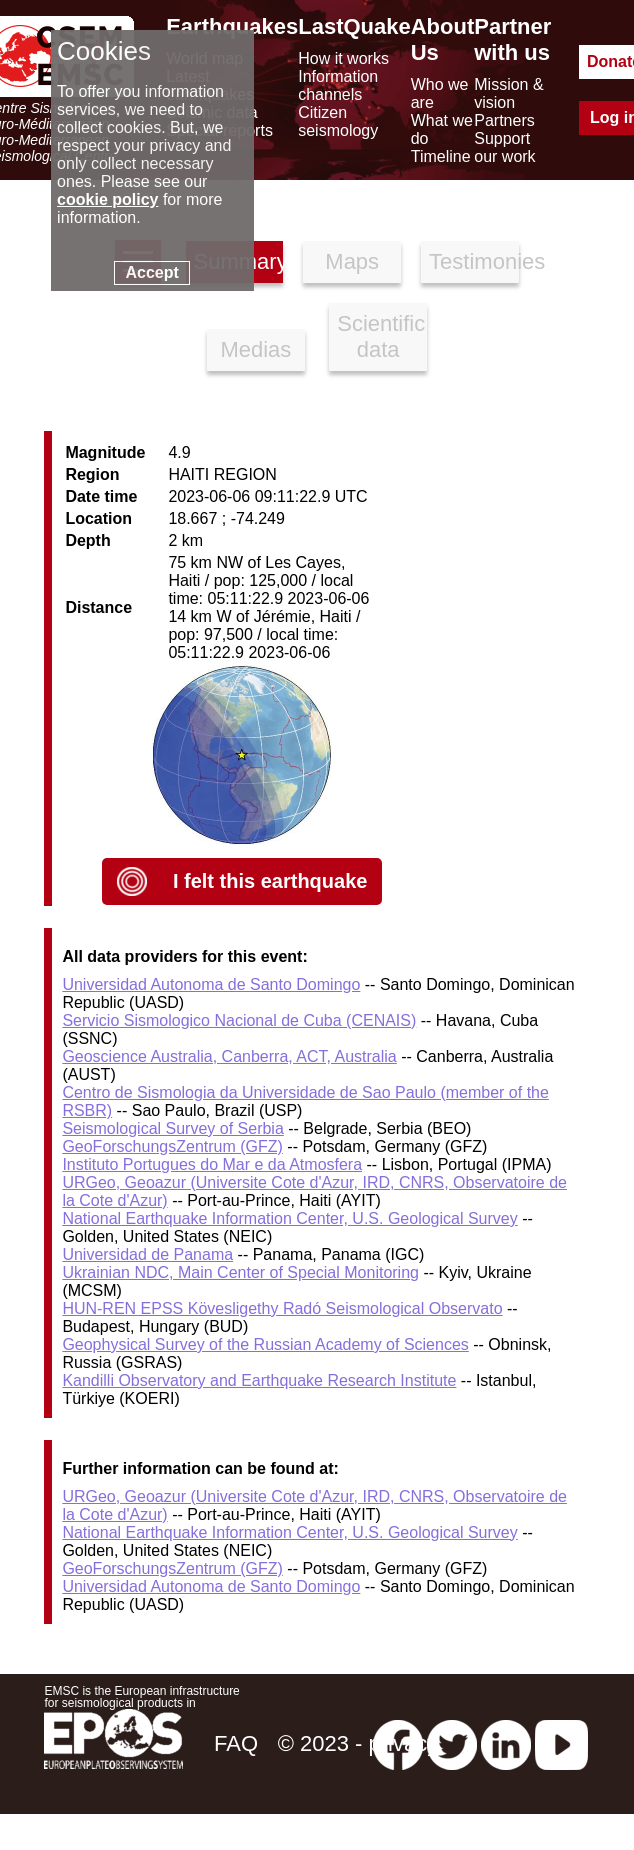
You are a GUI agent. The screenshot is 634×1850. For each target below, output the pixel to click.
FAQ (236, 1743)
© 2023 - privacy (358, 1743)
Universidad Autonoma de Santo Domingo (211, 984)
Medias (255, 349)
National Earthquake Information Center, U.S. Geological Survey (289, 1218)
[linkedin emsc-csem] (506, 1743)
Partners (504, 120)
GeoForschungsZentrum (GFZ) (172, 1146)
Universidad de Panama (147, 1254)
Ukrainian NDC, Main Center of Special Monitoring (240, 1272)
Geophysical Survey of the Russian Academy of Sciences (265, 1344)
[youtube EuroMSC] (561, 1743)
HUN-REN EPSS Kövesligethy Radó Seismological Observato (282, 1308)
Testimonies (474, 261)
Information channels (338, 85)
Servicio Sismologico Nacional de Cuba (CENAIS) (239, 1020)
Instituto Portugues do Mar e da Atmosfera (212, 1164)
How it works (343, 58)
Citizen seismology (338, 121)
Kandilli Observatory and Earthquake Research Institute (259, 1380)
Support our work (504, 147)
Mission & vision (508, 93)
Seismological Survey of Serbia (172, 1128)
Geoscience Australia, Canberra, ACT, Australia (229, 1056)
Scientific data (381, 336)
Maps (352, 261)
